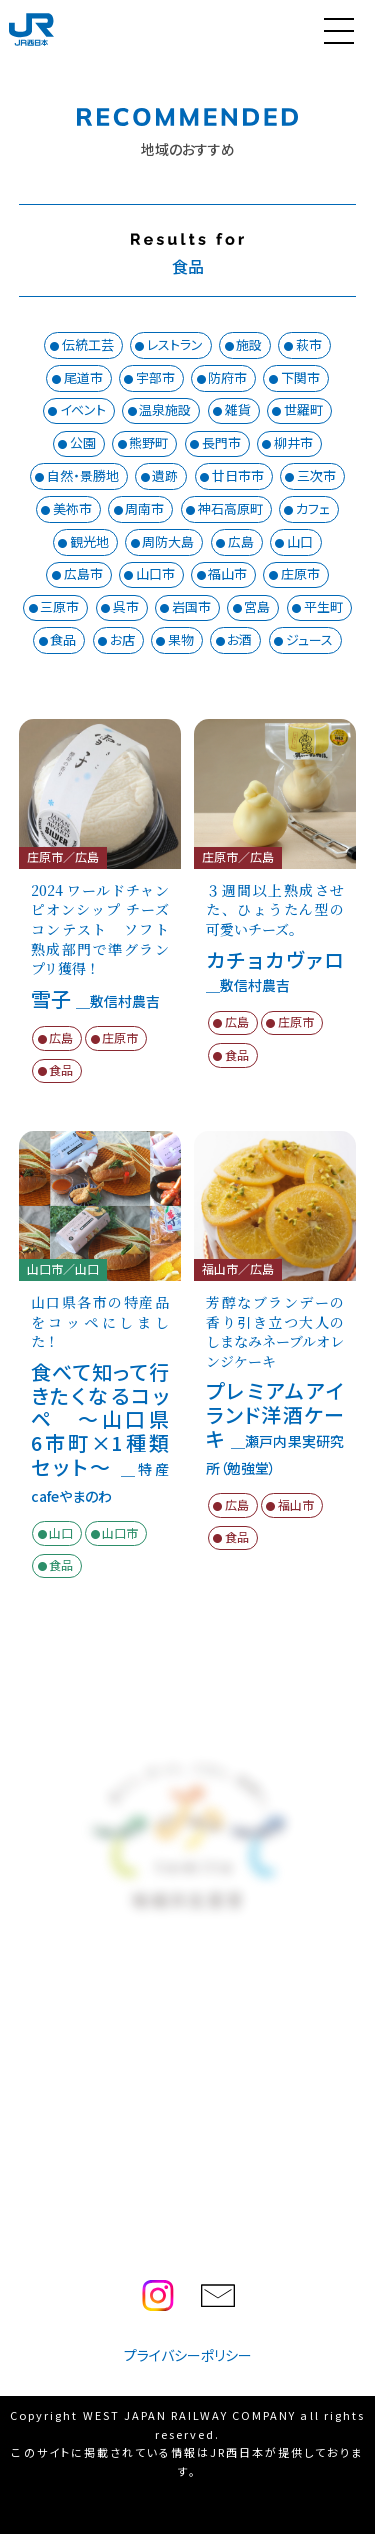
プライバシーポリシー (188, 2355)
